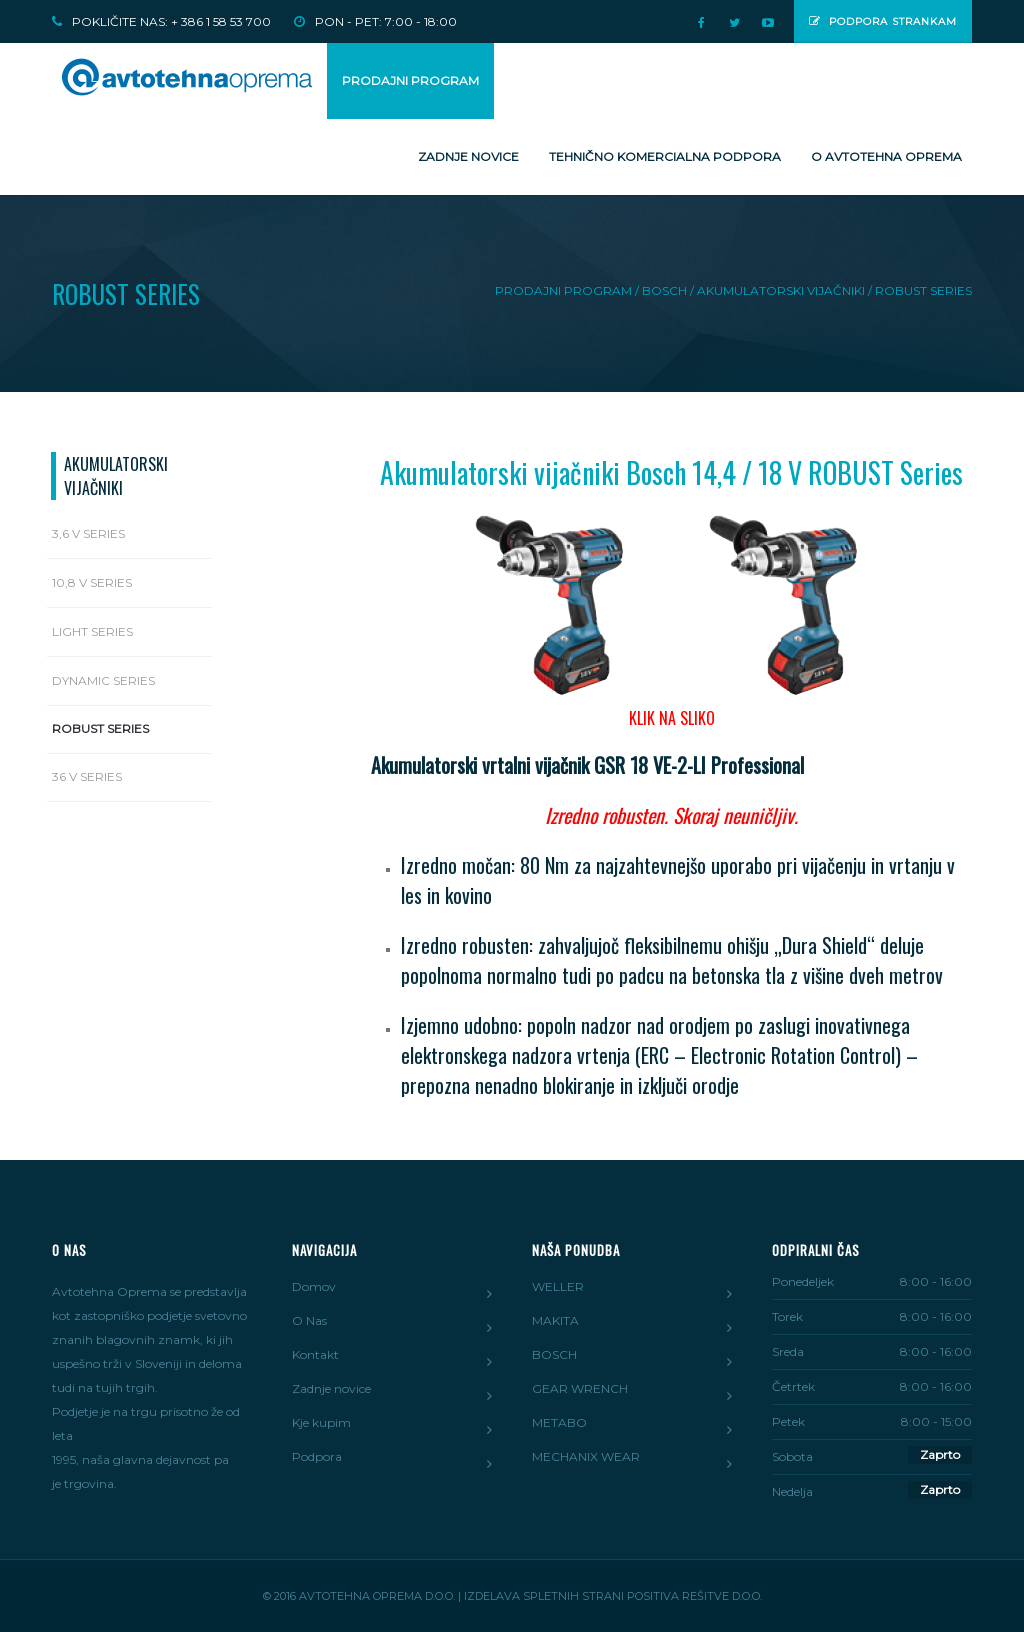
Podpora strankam (883, 21)
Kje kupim (321, 1422)
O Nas (309, 1320)
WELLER (558, 1286)
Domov (314, 1286)
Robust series (100, 728)
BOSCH (554, 1354)
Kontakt (315, 1354)
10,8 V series (92, 582)
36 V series (87, 776)
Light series (92, 631)
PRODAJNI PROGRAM (410, 80)
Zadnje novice (468, 156)
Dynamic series (103, 680)
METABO (559, 1422)
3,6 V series (88, 533)
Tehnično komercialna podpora (665, 156)
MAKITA (555, 1320)
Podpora (317, 1456)
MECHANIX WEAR (586, 1456)
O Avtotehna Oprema (886, 156)
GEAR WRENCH (580, 1388)
